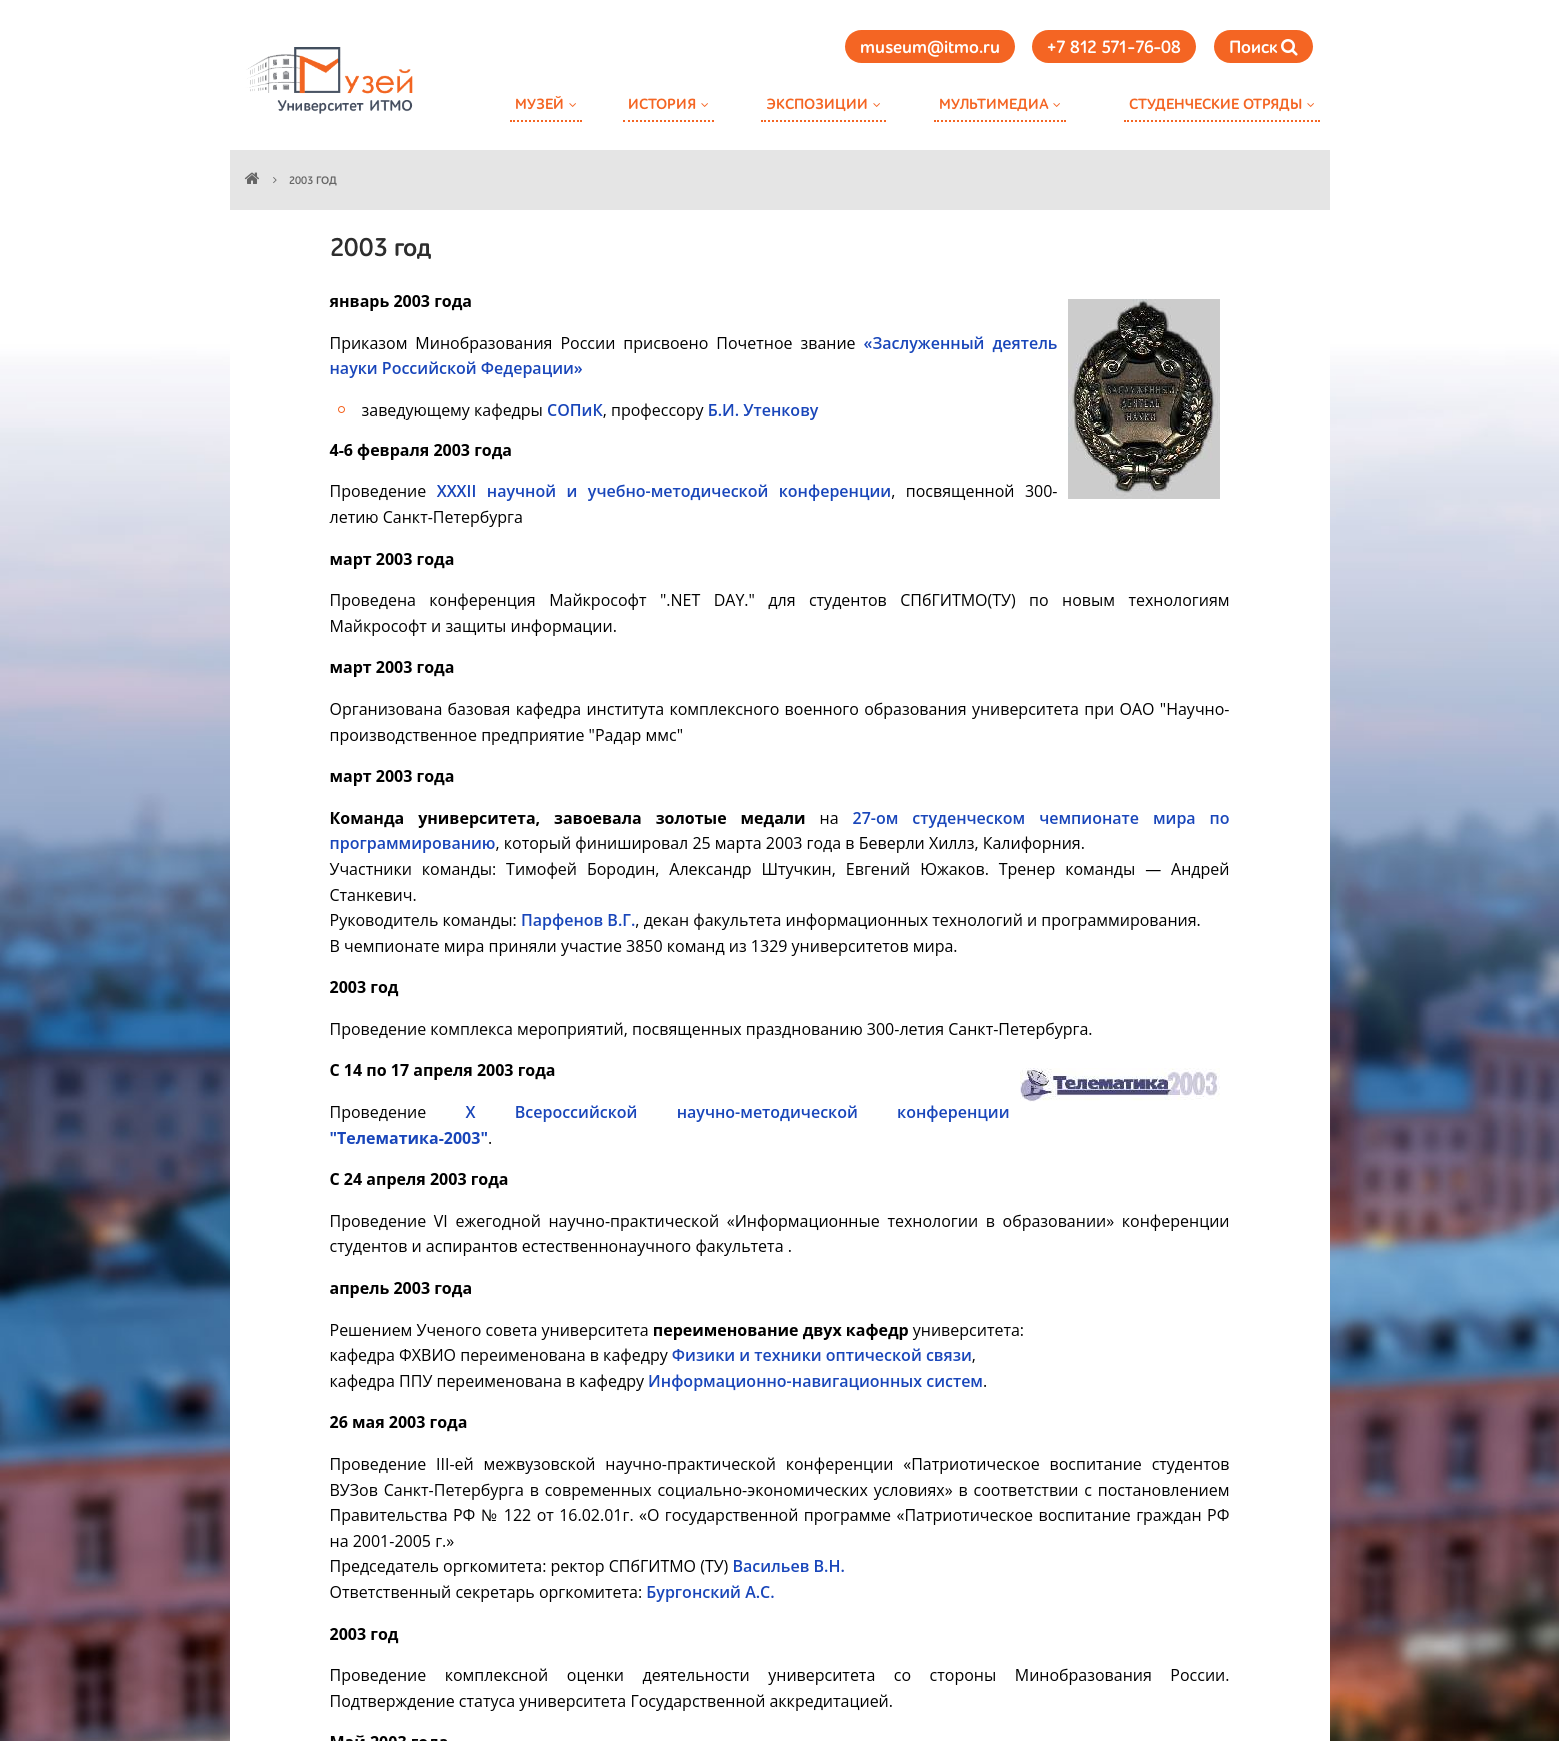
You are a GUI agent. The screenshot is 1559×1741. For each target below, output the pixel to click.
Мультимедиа (993, 104)
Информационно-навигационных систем (815, 1381)
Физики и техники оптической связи (822, 1355)
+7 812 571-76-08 (1114, 48)
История (662, 104)
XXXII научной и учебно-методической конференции (664, 491)
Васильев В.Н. (788, 1566)
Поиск (1263, 47)
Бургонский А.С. (710, 1592)
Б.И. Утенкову (763, 410)
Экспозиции (817, 104)
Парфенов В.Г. (578, 920)
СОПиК (575, 410)
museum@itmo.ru (930, 48)
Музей (539, 104)
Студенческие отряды (1215, 104)
